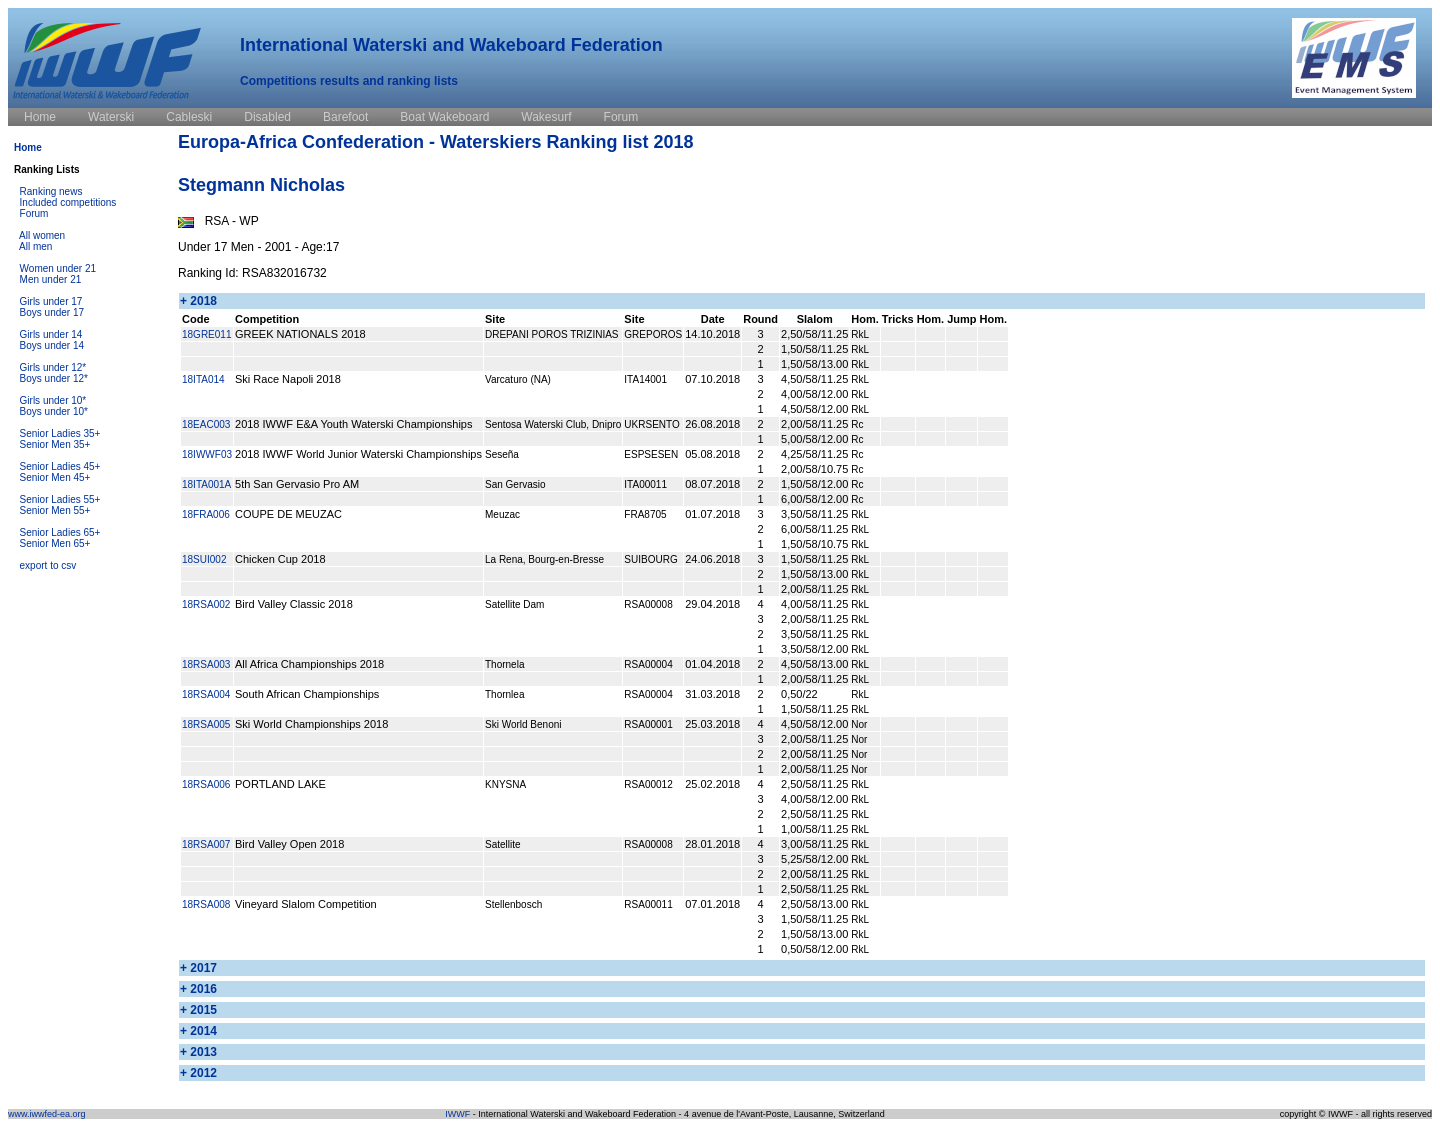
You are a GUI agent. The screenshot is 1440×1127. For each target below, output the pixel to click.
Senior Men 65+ (55, 543)
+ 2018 (198, 301)
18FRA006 (206, 514)
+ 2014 (198, 1031)
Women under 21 (58, 268)
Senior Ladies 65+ (60, 532)
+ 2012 (198, 1073)
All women (42, 235)
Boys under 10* (54, 411)
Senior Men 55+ (55, 510)
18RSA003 (206, 664)
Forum (34, 213)
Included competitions (68, 202)
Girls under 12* (53, 367)
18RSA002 (206, 604)
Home (28, 147)
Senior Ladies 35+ (60, 433)
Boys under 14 (52, 345)
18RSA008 (206, 904)
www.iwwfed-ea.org (47, 1114)
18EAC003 (206, 424)
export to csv (48, 565)
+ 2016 (198, 989)
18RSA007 (206, 844)
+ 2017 (198, 968)
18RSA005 (206, 724)
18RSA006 (206, 784)
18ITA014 (203, 379)
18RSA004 (206, 694)
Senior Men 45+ (55, 477)
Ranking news (51, 191)
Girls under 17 (51, 301)
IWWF (457, 1114)
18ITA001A (206, 484)
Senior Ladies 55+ (60, 499)
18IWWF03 (207, 454)
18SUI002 (204, 559)
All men (35, 246)
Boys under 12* (54, 378)
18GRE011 (206, 334)
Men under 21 (51, 279)
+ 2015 (198, 1010)
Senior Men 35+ (55, 444)
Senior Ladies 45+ (60, 466)
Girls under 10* (53, 400)
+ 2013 (198, 1052)
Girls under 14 (51, 334)
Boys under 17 (52, 312)
